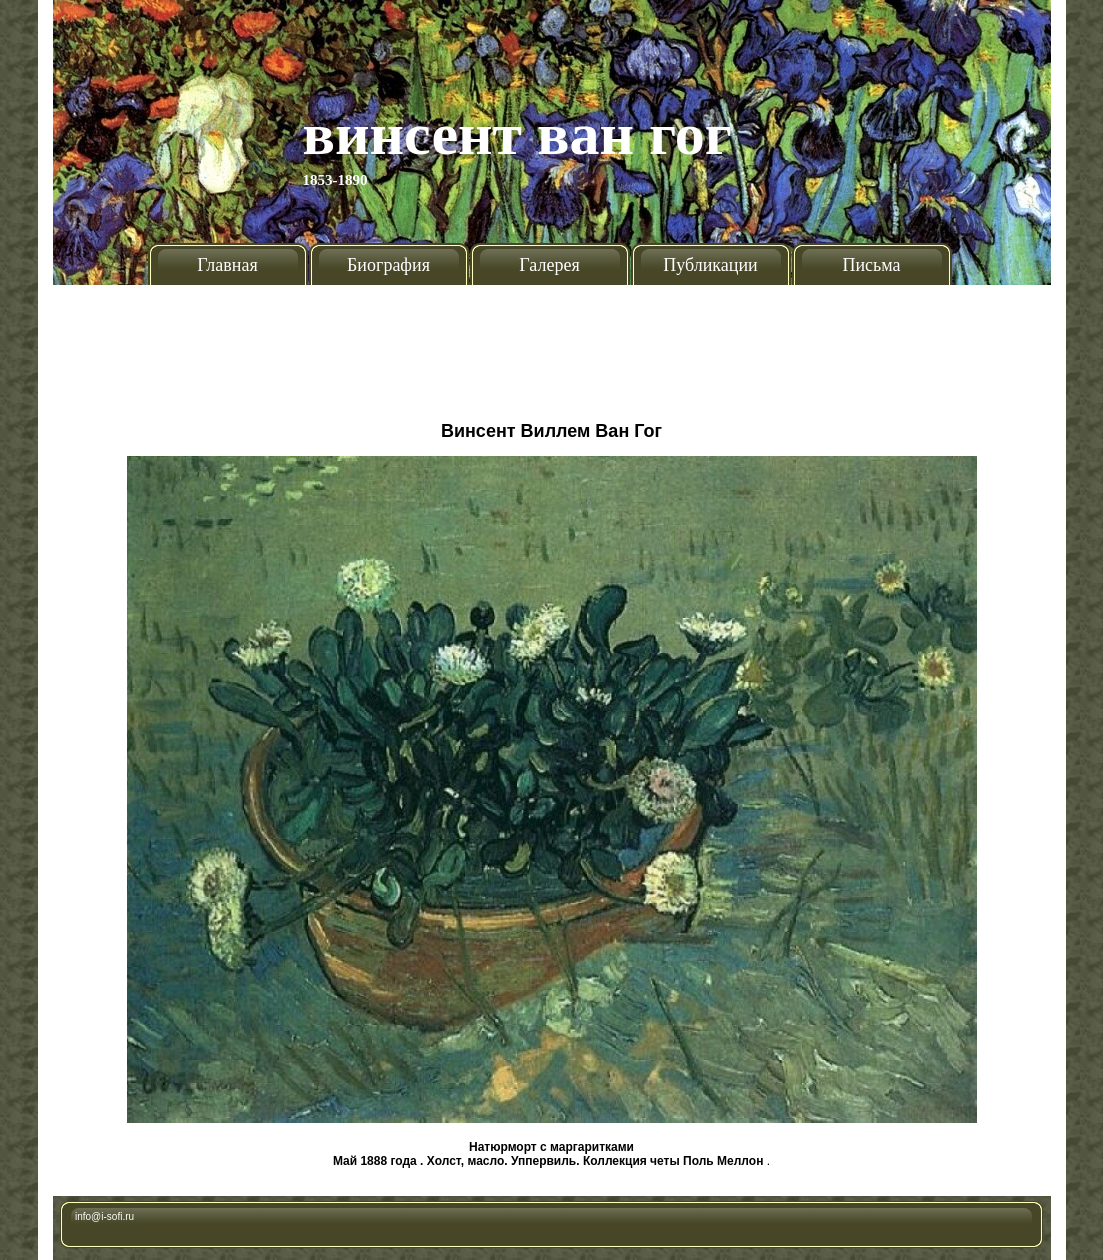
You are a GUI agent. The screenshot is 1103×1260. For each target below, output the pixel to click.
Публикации (710, 265)
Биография (388, 265)
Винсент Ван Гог (518, 134)
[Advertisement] (552, 345)
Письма (871, 265)
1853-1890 (335, 180)
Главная (227, 265)
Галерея (549, 265)
